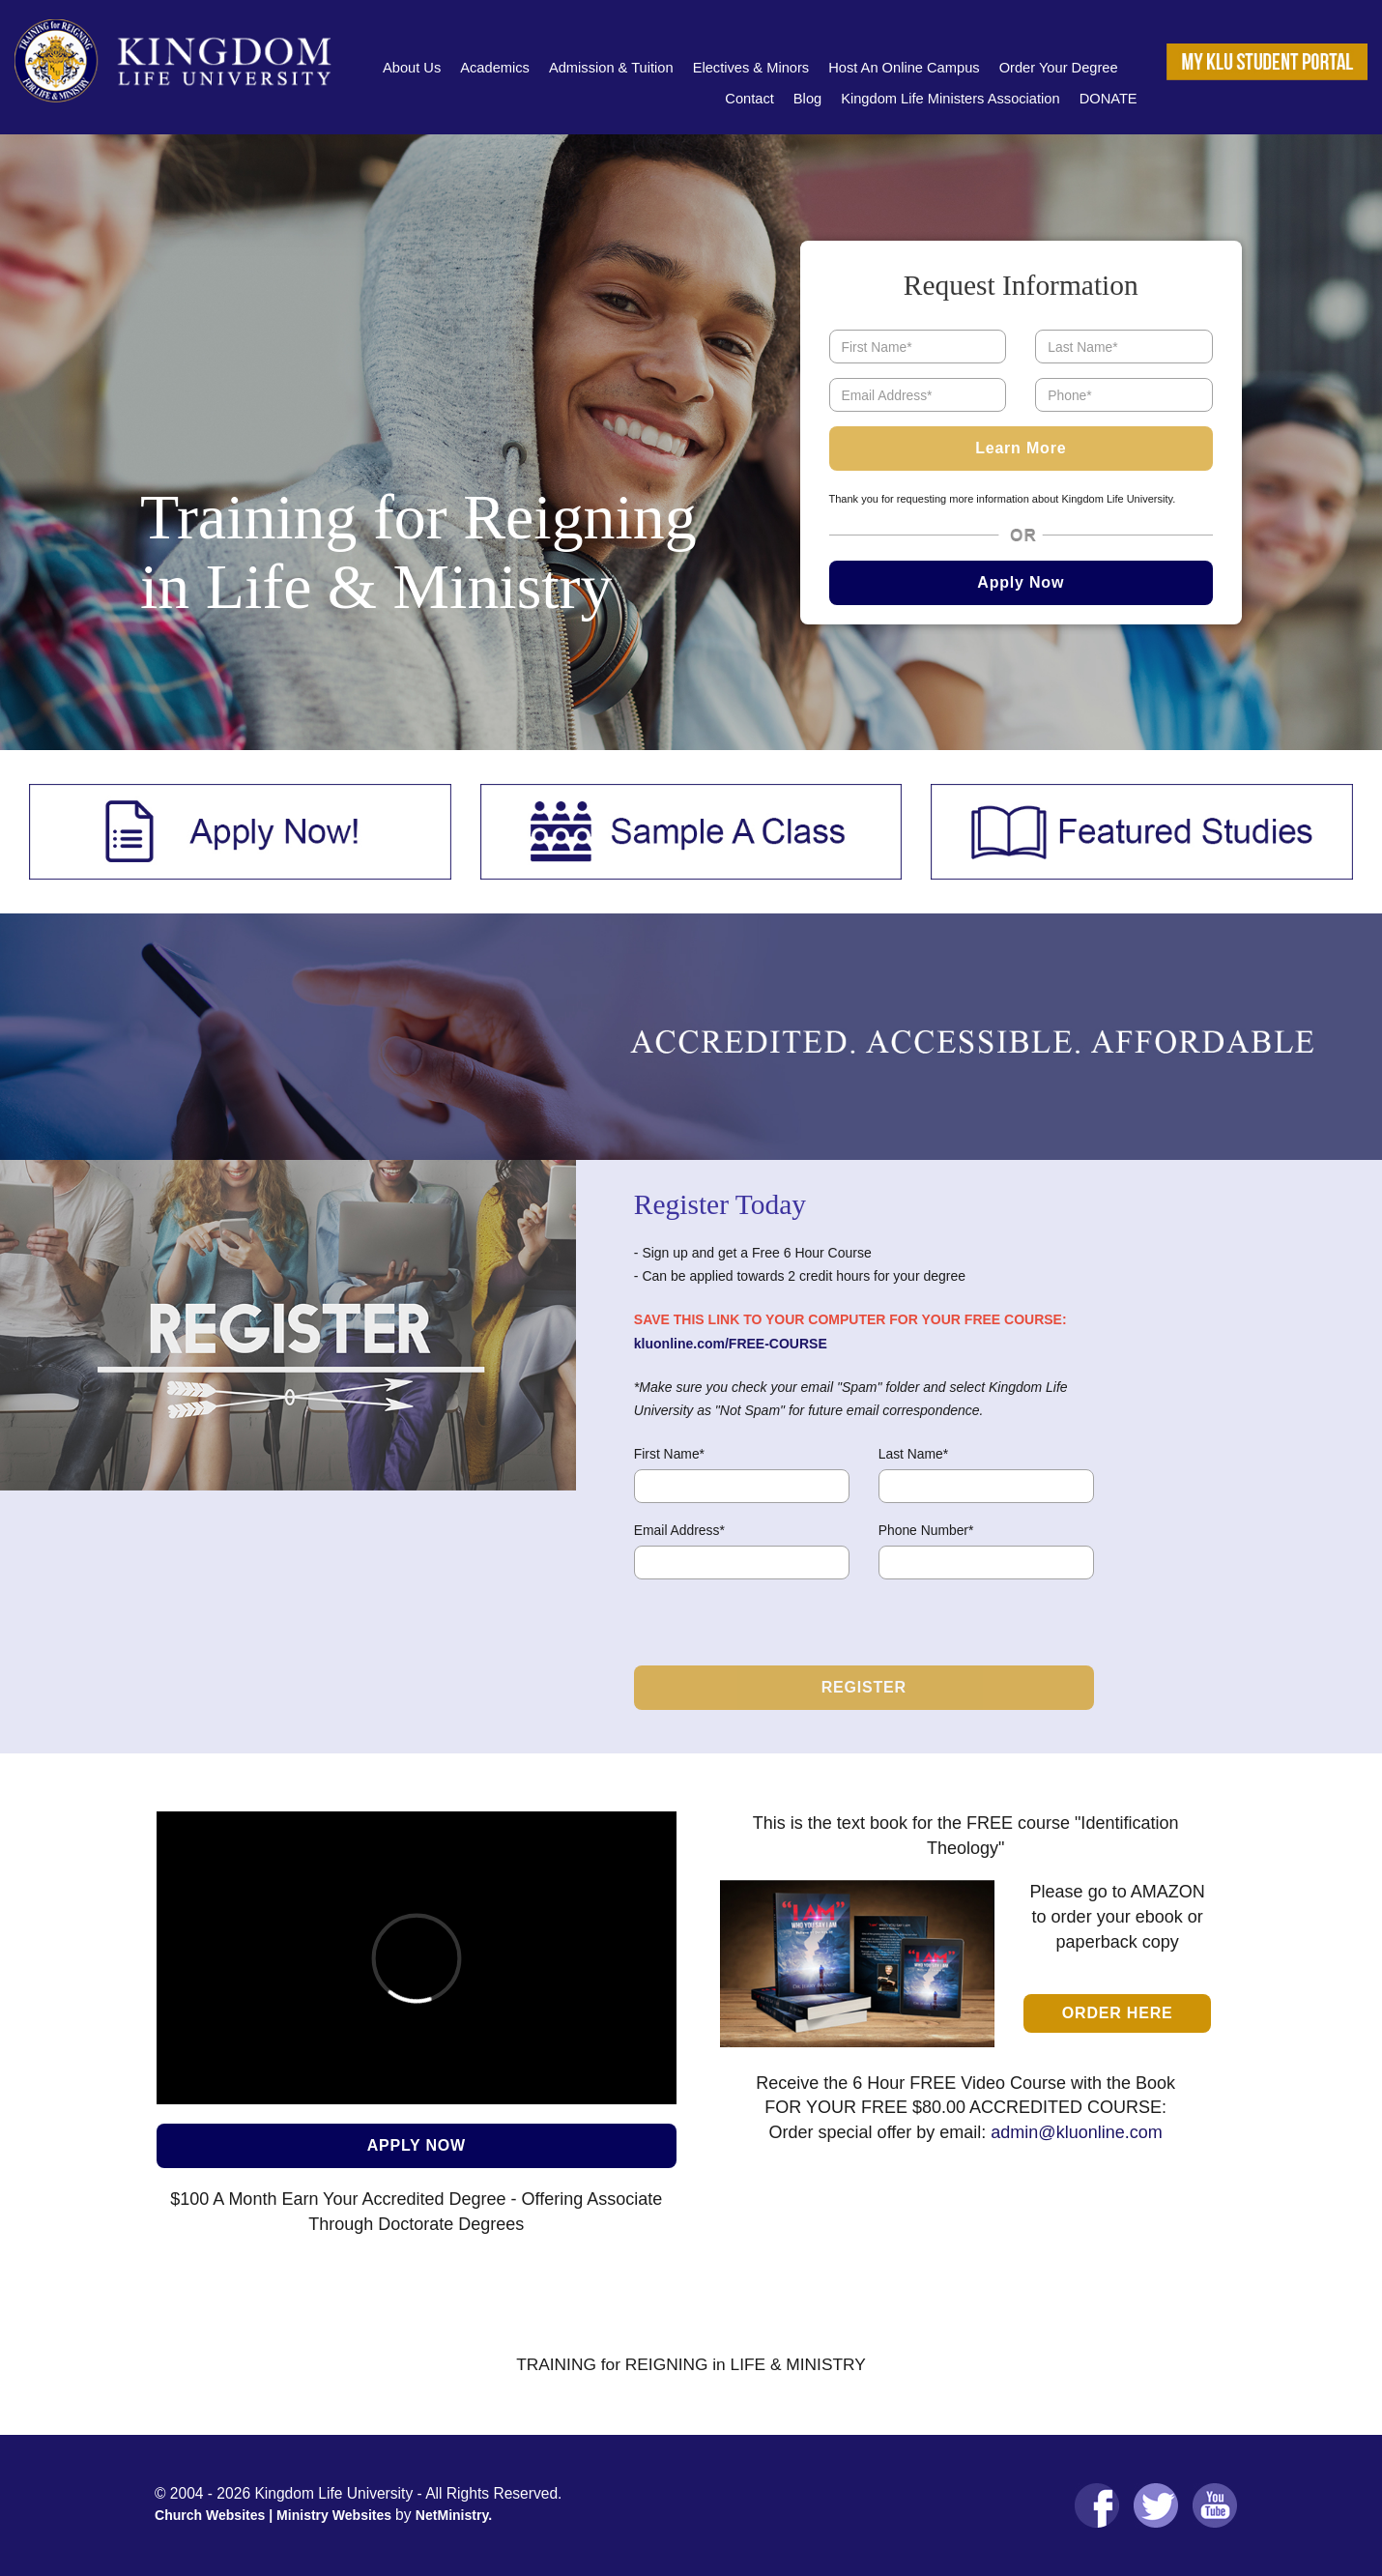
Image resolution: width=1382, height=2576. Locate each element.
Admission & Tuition (611, 67)
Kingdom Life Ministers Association (950, 98)
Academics (495, 67)
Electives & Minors (751, 67)
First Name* (669, 1454)
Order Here (1117, 2013)
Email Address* (679, 1530)
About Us (412, 67)
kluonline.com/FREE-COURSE (730, 1343)
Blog (807, 98)
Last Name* (913, 1454)
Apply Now (1020, 582)
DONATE (1108, 98)
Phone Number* (926, 1530)
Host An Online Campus (903, 67)
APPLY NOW (416, 2145)
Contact (749, 98)
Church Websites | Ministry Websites (275, 2515)
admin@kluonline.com (1076, 2132)
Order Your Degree (1058, 67)
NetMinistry (452, 2515)
